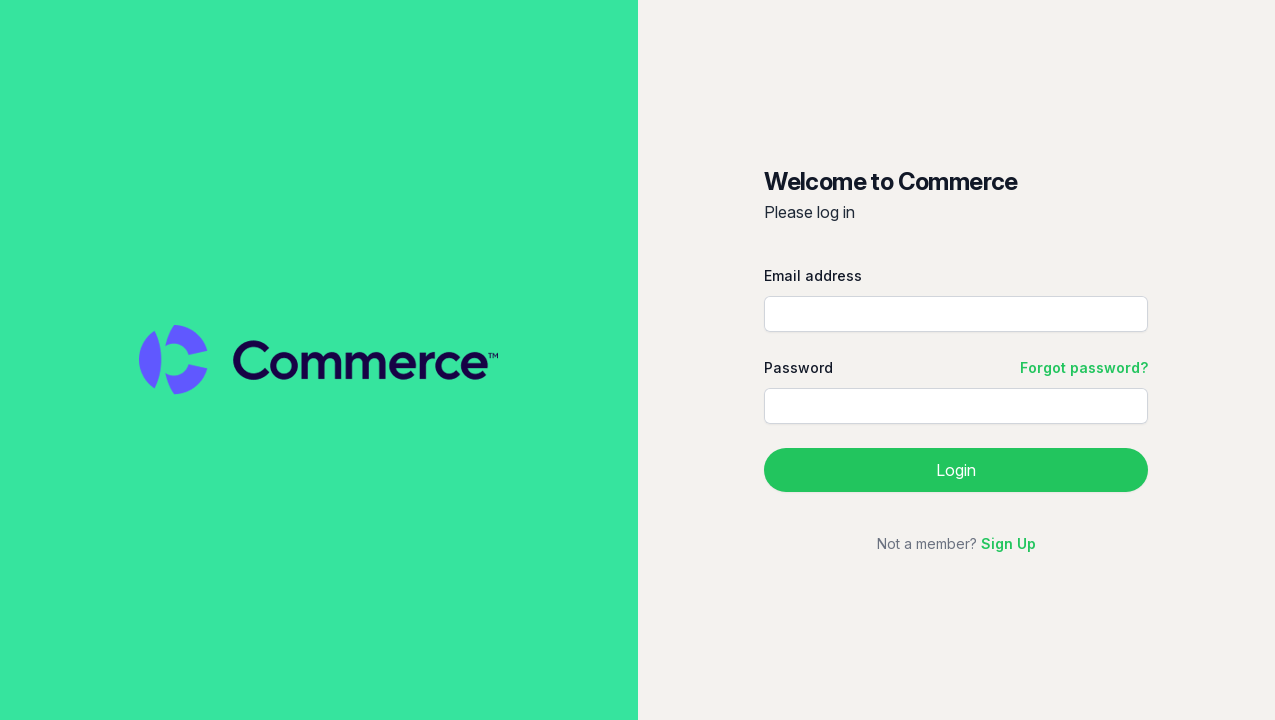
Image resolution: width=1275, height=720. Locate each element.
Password (798, 367)
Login (956, 470)
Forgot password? (1084, 367)
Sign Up (1008, 543)
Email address (813, 275)
